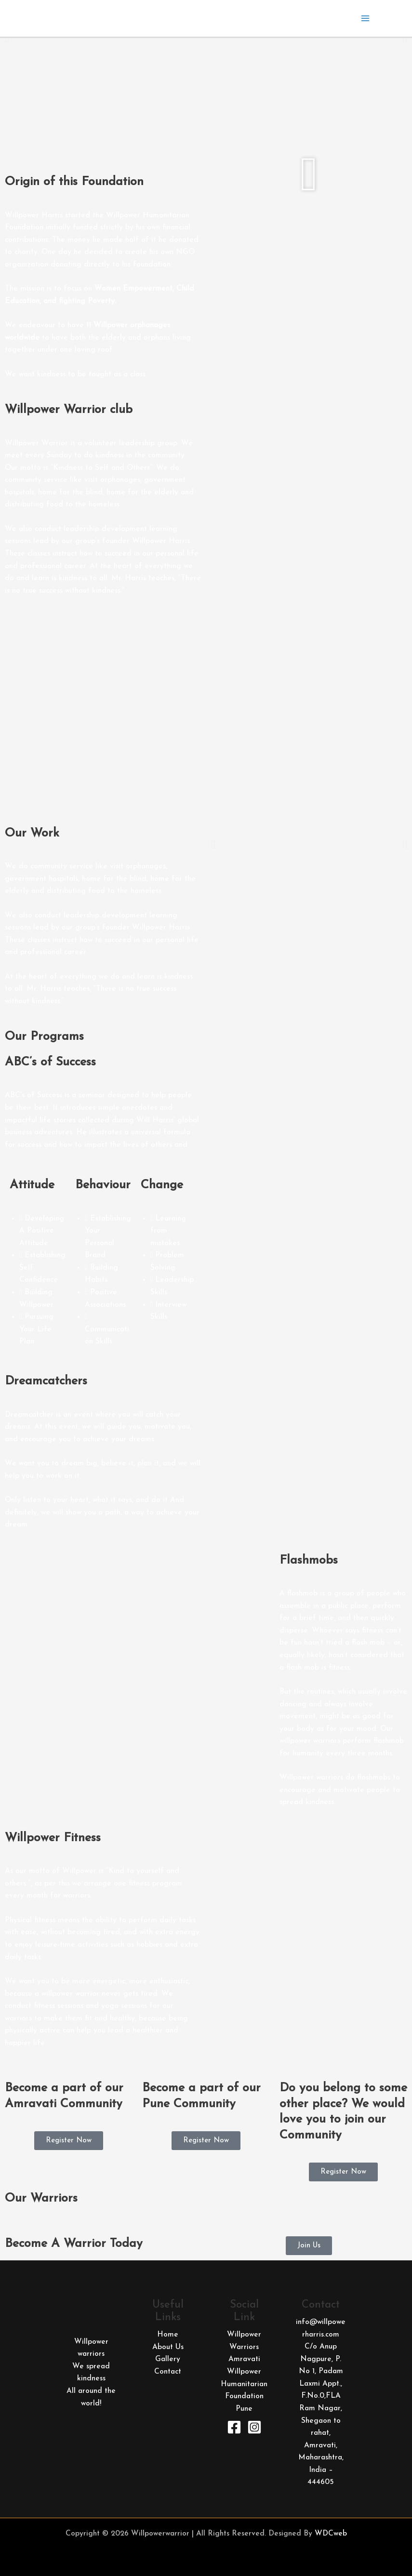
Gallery (167, 2359)
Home (167, 2334)
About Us (168, 2347)
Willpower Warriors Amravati (244, 2347)
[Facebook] (234, 2427)
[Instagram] (254, 2427)
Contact (167, 2372)
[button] (7, 38)
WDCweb (331, 2533)
